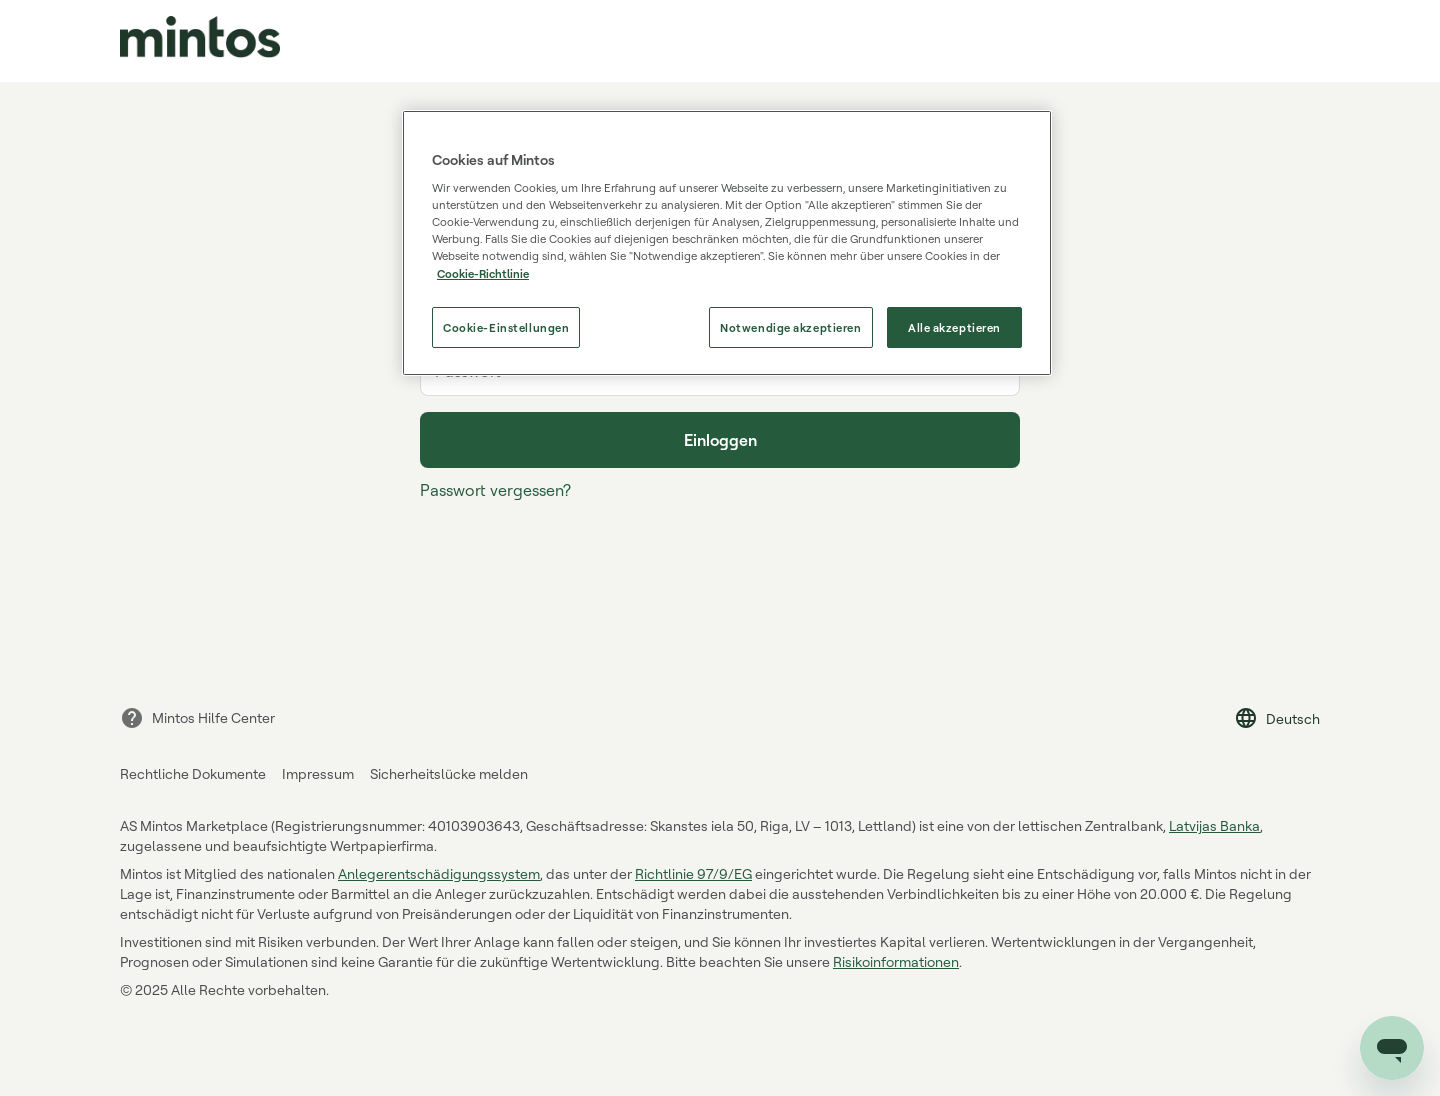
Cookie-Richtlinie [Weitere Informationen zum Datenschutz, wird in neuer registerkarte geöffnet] (483, 273)
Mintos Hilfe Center (197, 718)
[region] (727, 243)
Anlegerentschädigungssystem (439, 873)
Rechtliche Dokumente (193, 773)
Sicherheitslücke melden (449, 773)
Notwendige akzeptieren (791, 327)
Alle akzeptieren (954, 327)
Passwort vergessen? (495, 490)
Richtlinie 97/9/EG (693, 873)
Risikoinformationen (896, 961)
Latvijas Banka (1214, 825)
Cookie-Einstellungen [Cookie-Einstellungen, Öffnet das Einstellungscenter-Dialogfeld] (506, 327)
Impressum (318, 773)
